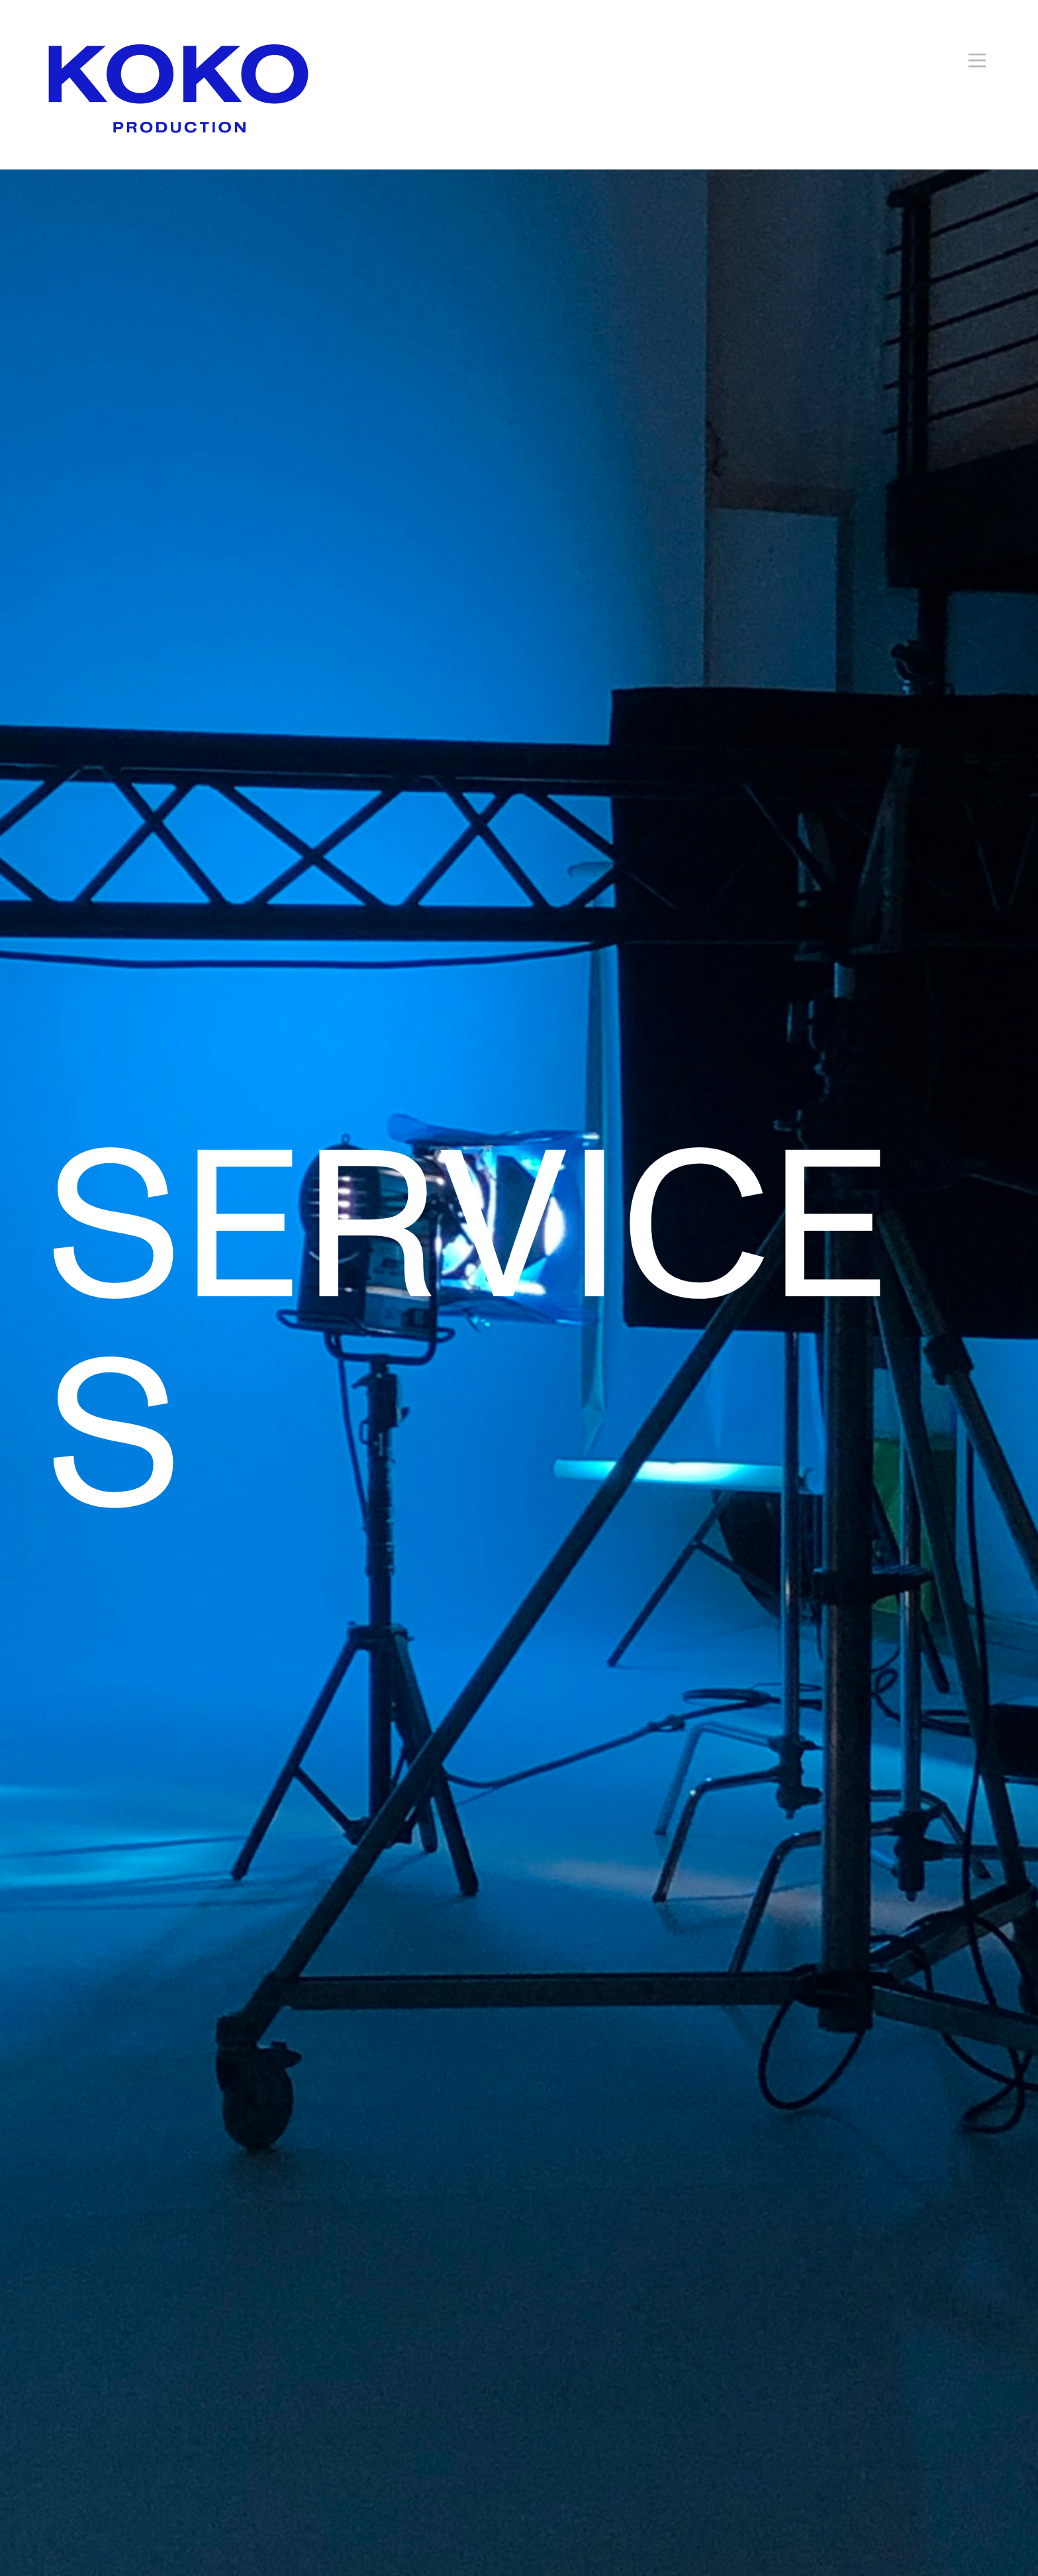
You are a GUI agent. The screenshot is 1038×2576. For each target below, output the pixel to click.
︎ (977, 61)
